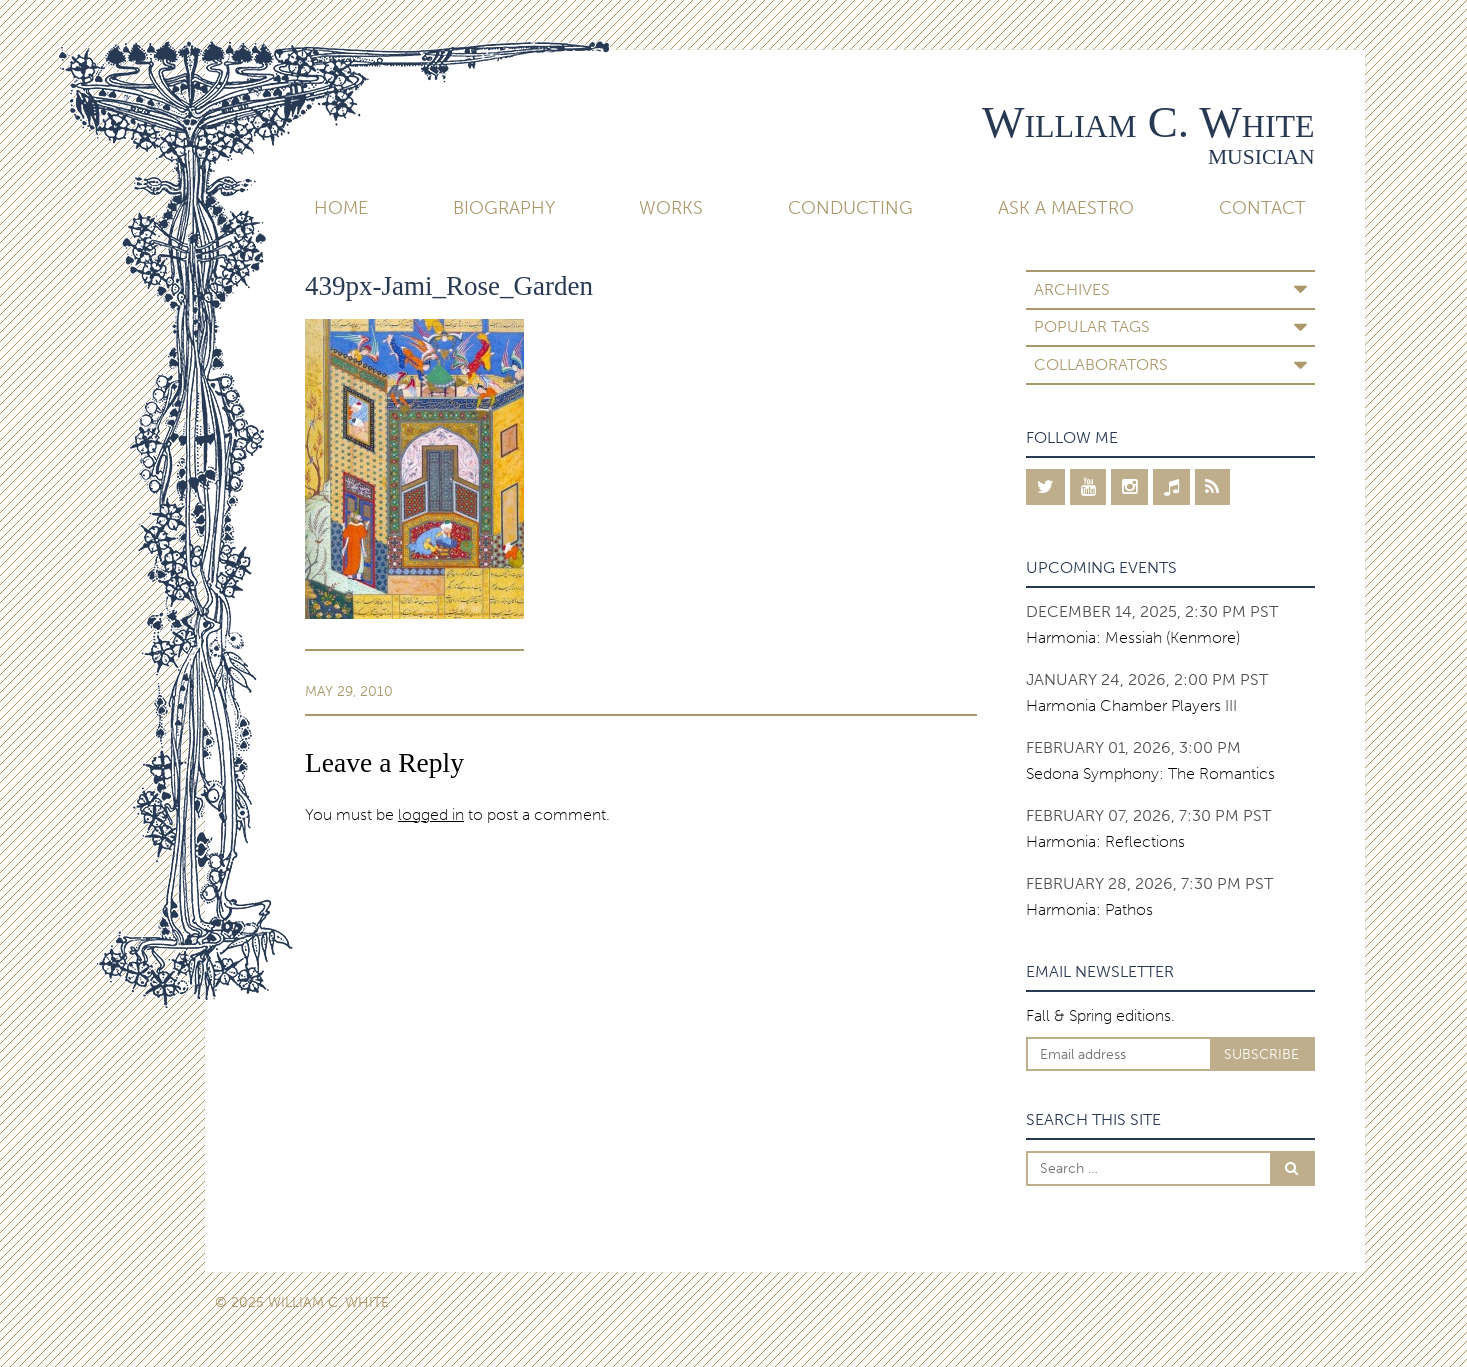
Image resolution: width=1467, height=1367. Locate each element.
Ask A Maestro (1066, 208)
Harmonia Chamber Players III (1131, 705)
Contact (1262, 208)
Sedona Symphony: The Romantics (1150, 773)
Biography (504, 208)
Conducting (850, 208)
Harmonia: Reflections (1105, 841)
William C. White (1148, 122)
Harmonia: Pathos (1089, 909)
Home (341, 208)
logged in (431, 814)
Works (671, 208)
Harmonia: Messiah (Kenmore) (1133, 637)
